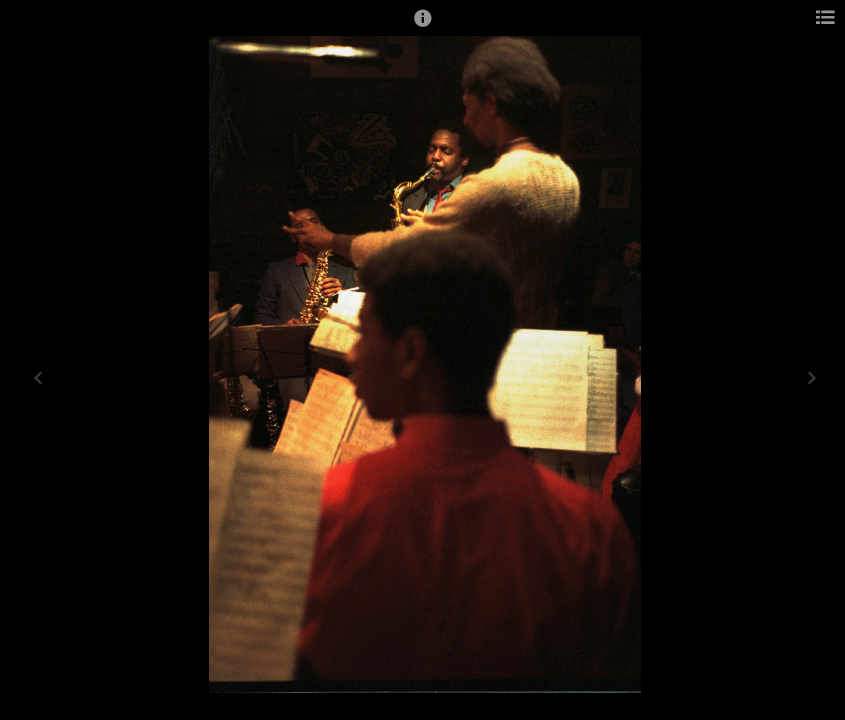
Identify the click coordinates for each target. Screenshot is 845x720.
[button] (423, 27)
